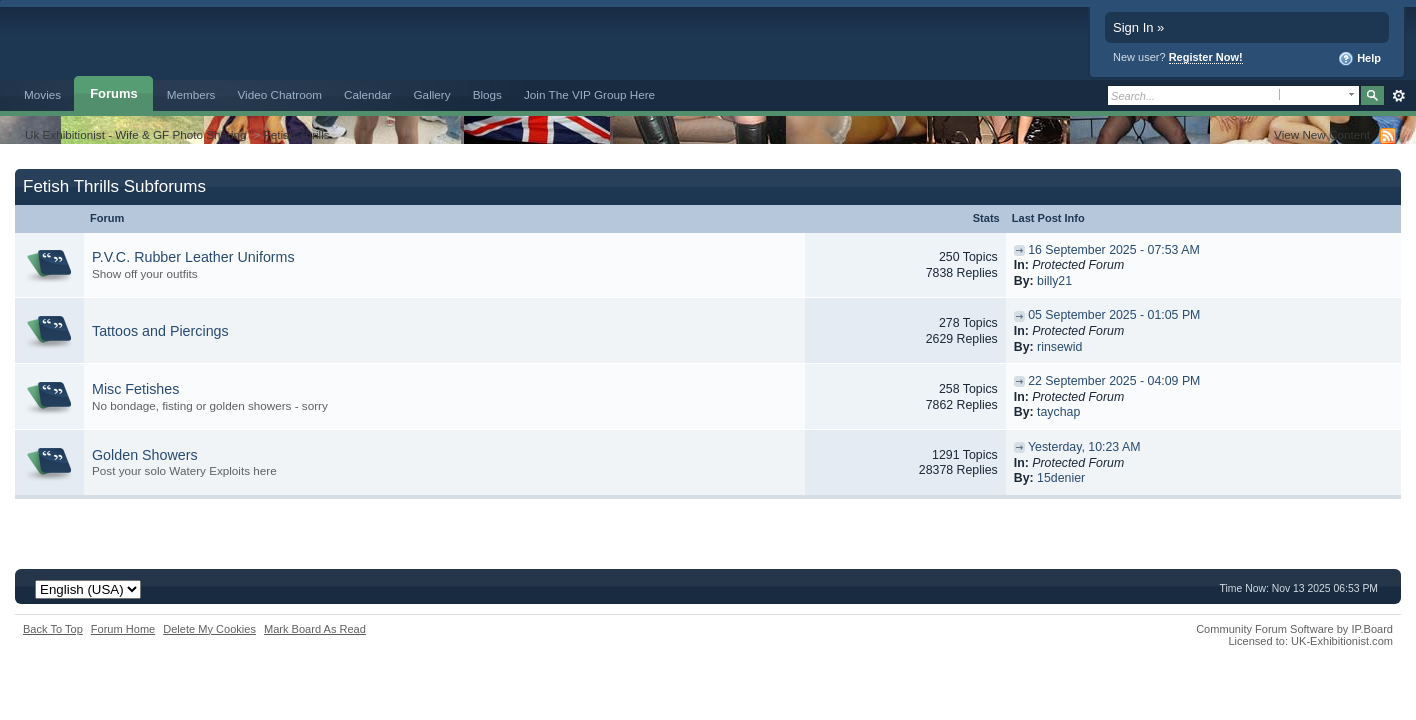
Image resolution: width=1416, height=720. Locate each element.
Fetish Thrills (297, 134)
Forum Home (123, 629)
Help (1359, 59)
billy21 (1054, 281)
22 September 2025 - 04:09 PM (1114, 381)
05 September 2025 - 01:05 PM (1114, 315)
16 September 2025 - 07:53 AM (1114, 250)
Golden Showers (145, 455)
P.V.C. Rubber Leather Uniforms (193, 257)
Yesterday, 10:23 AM (1084, 447)
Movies (42, 94)
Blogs (487, 94)
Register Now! (1206, 57)
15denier (1061, 478)
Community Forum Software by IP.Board (1294, 629)
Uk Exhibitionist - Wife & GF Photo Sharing (136, 134)
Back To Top (53, 629)
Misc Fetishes (135, 389)
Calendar (368, 94)
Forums (114, 93)
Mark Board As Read (315, 629)
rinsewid (1059, 347)
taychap (1058, 412)
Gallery (432, 94)
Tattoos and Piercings (160, 331)
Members (191, 94)
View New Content (1322, 134)
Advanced (1398, 96)
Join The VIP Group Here (589, 94)
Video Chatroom (279, 94)
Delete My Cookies (209, 629)
